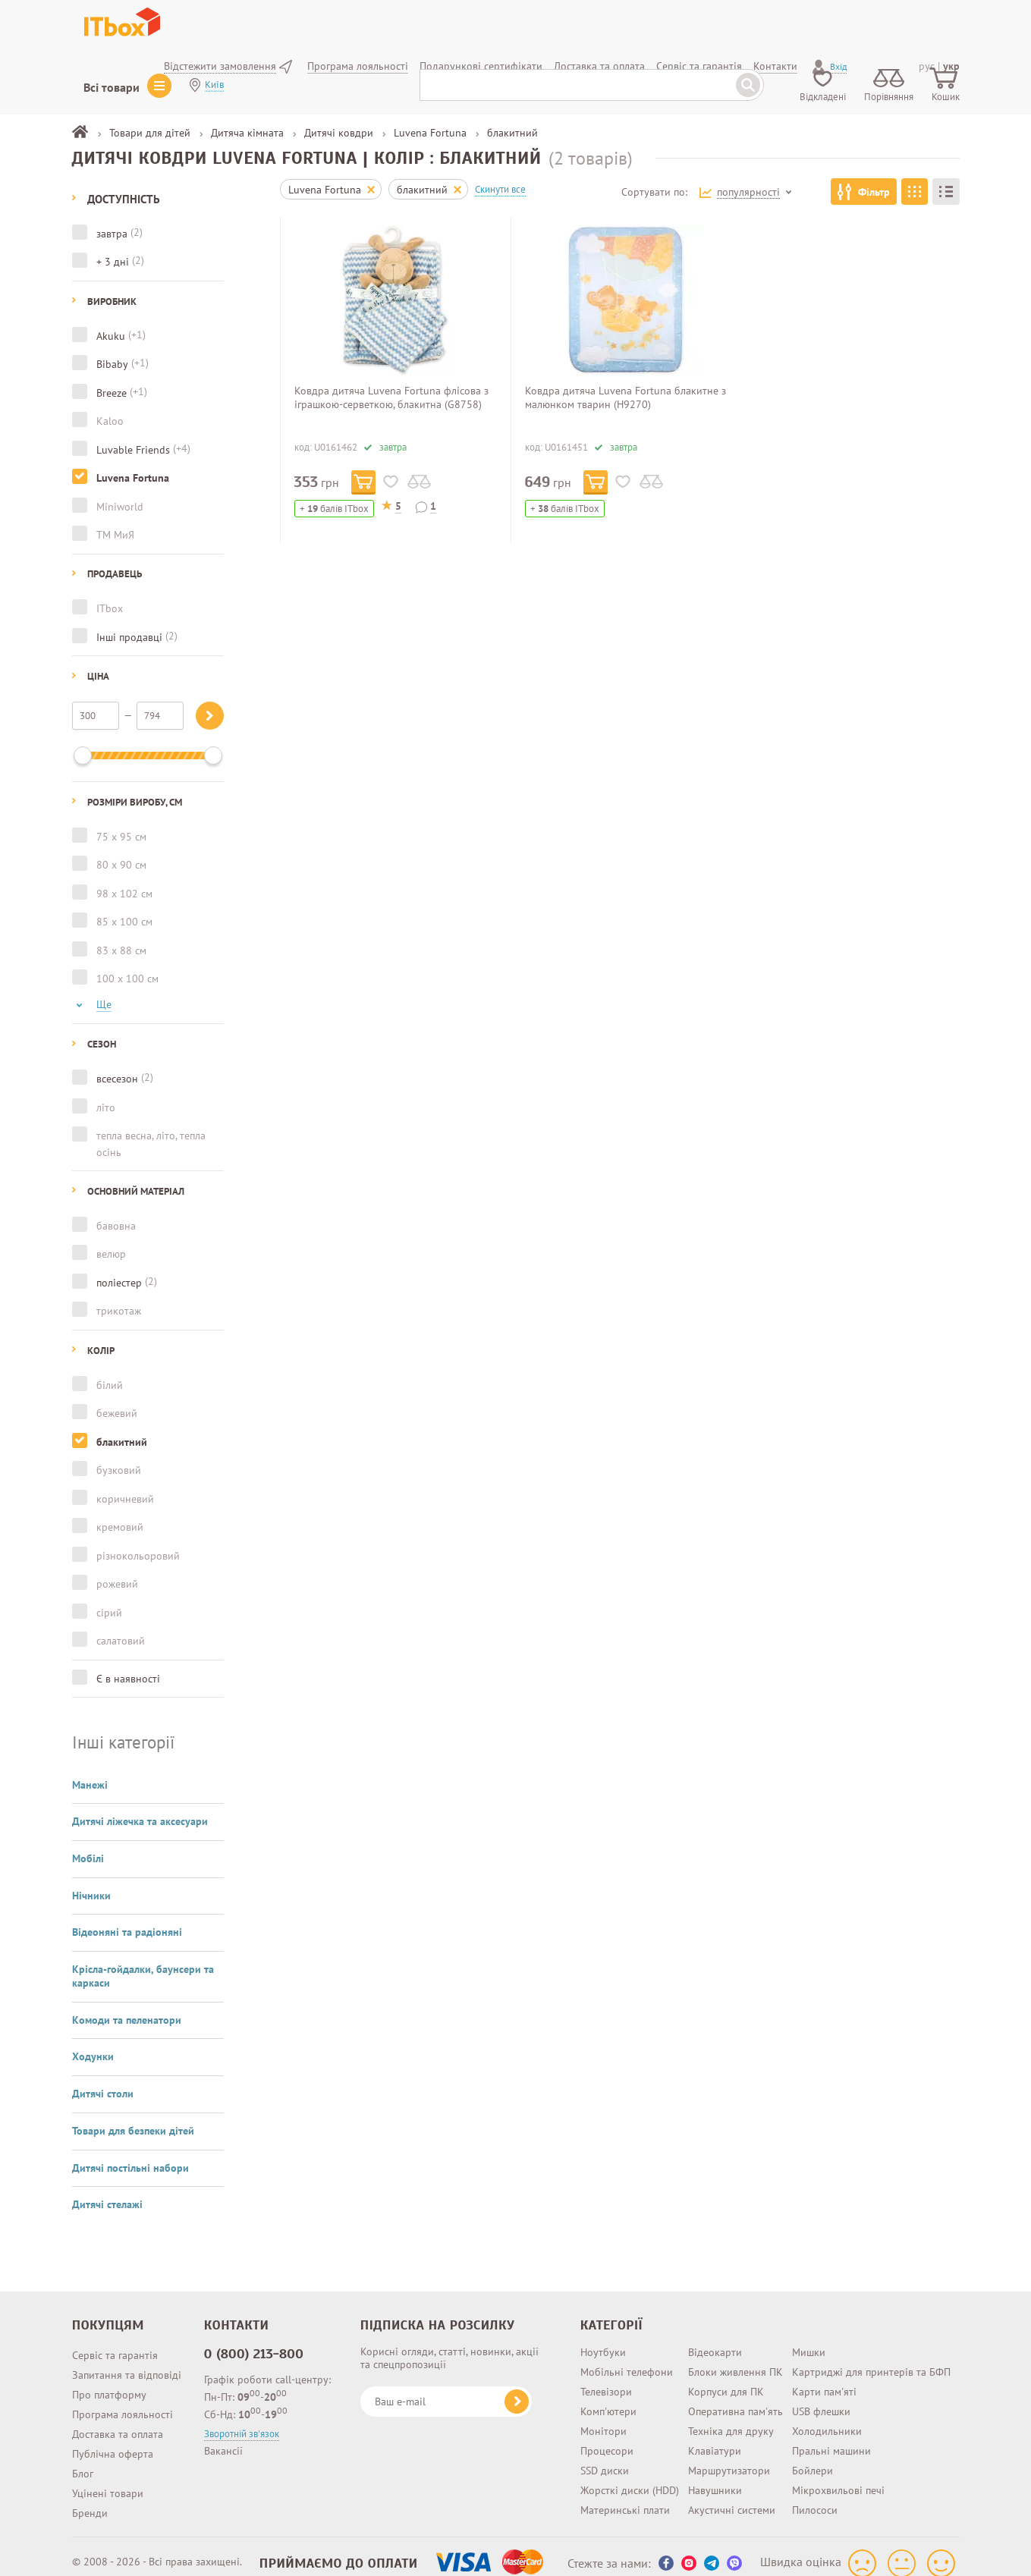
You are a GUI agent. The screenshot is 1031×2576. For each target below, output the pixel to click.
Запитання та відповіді (126, 2361)
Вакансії (223, 2437)
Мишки (808, 2338)
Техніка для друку (731, 2417)
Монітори (603, 2417)
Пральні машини (831, 2437)
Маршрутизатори (729, 2457)
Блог (82, 2460)
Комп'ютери (608, 2398)
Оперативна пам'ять (735, 2398)
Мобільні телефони (626, 2358)
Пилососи (815, 2496)
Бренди (90, 2499)
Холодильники (827, 2417)
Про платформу (109, 2381)
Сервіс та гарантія (115, 2341)
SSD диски (604, 2457)
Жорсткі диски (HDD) (629, 2476)
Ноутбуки (603, 2338)
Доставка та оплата (117, 2420)
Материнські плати (625, 2496)
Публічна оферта (112, 2440)
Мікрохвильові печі (838, 2476)
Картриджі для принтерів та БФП (871, 2358)
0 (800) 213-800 (254, 2340)
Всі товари (111, 87)
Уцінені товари (107, 2479)
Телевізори (606, 2378)
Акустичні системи (731, 2496)
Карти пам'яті (824, 2378)
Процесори (606, 2437)
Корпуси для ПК (726, 2378)
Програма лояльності (122, 2401)
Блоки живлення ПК (735, 2358)
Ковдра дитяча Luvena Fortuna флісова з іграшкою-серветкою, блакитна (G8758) (391, 397)
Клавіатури (714, 2437)
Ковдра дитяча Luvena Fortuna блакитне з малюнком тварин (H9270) (625, 397)
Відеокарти (715, 2338)
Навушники (715, 2476)
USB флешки (821, 2398)
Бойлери (812, 2457)
